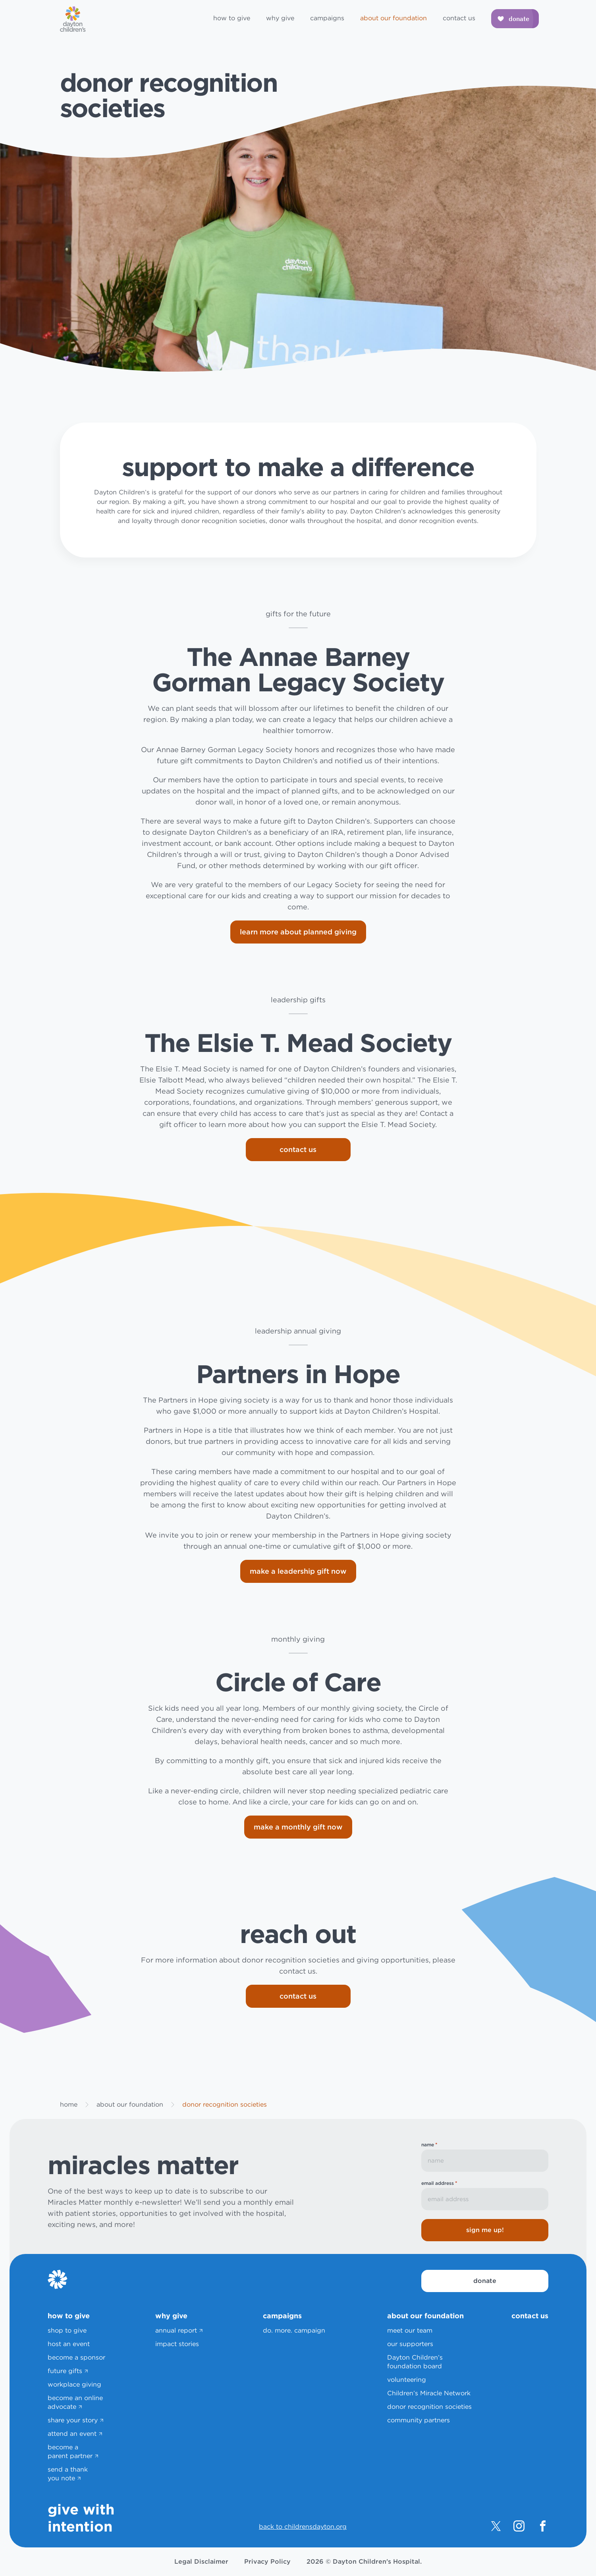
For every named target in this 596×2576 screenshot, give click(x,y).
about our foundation (393, 18)
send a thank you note (68, 2474)
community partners (418, 2420)
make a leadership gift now (298, 1571)
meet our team (409, 2330)
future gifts (65, 2371)
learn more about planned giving (298, 932)
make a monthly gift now (298, 1827)
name (429, 2145)
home (68, 2104)
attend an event (72, 2433)
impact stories (177, 2344)
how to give (231, 18)
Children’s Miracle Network (429, 2393)
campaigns (327, 18)
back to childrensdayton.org (303, 2526)
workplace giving (74, 2384)
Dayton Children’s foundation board (415, 2362)
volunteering (406, 2379)
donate (484, 2281)
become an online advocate (75, 2402)
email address (439, 2183)
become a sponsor (76, 2357)
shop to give (67, 2330)
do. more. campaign (294, 2330)
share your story (73, 2420)
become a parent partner (70, 2451)
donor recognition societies (429, 2406)
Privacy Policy (267, 2561)
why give (280, 18)
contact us (459, 18)
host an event (69, 2344)
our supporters (410, 2344)
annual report (176, 2330)
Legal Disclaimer (201, 2561)
